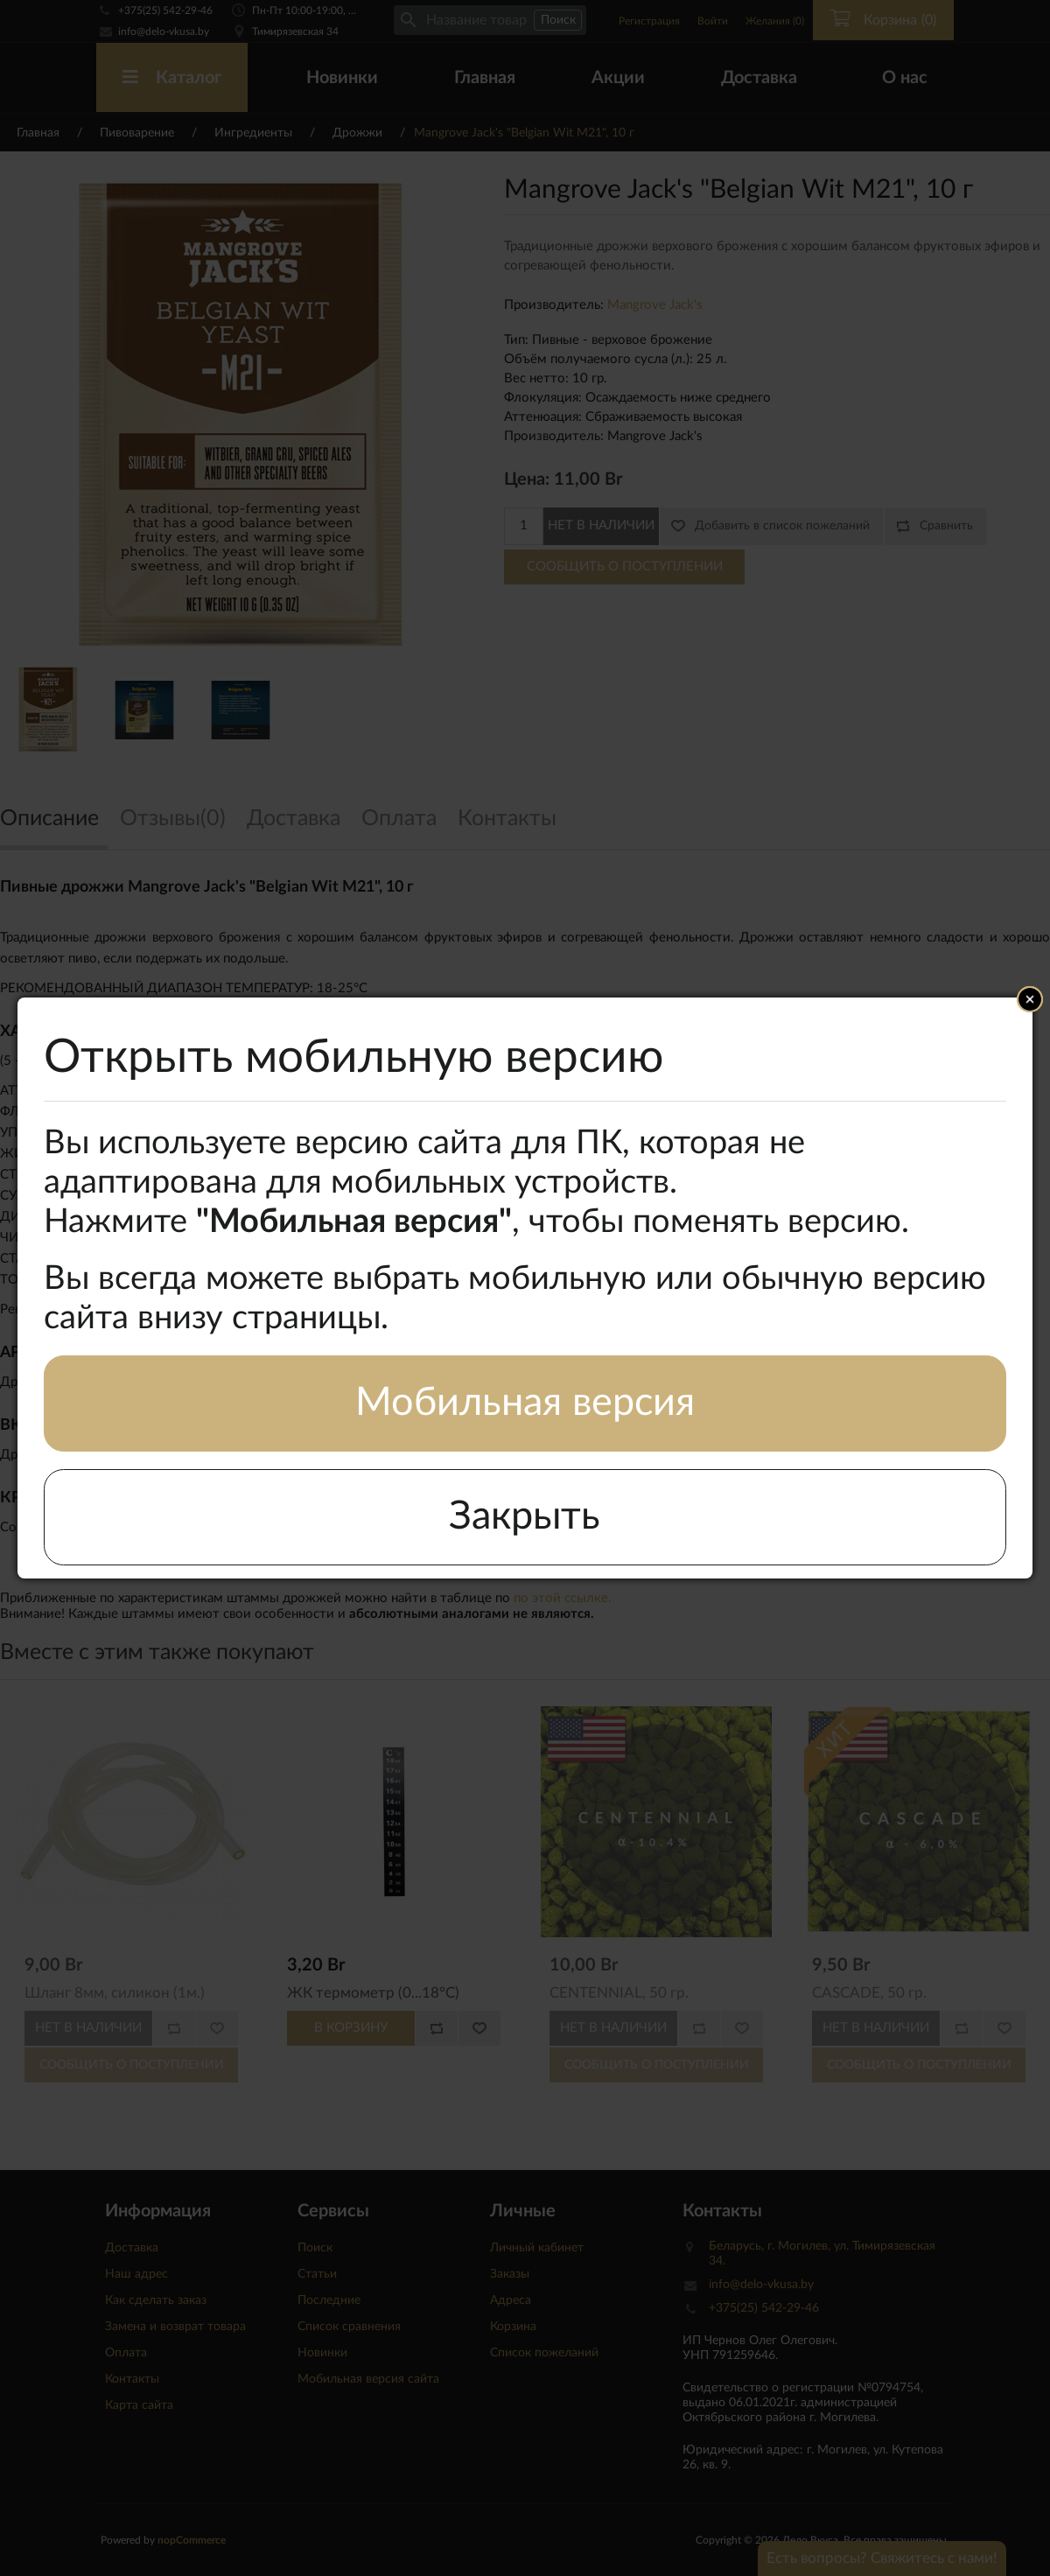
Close (1030, 999)
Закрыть (524, 1516)
